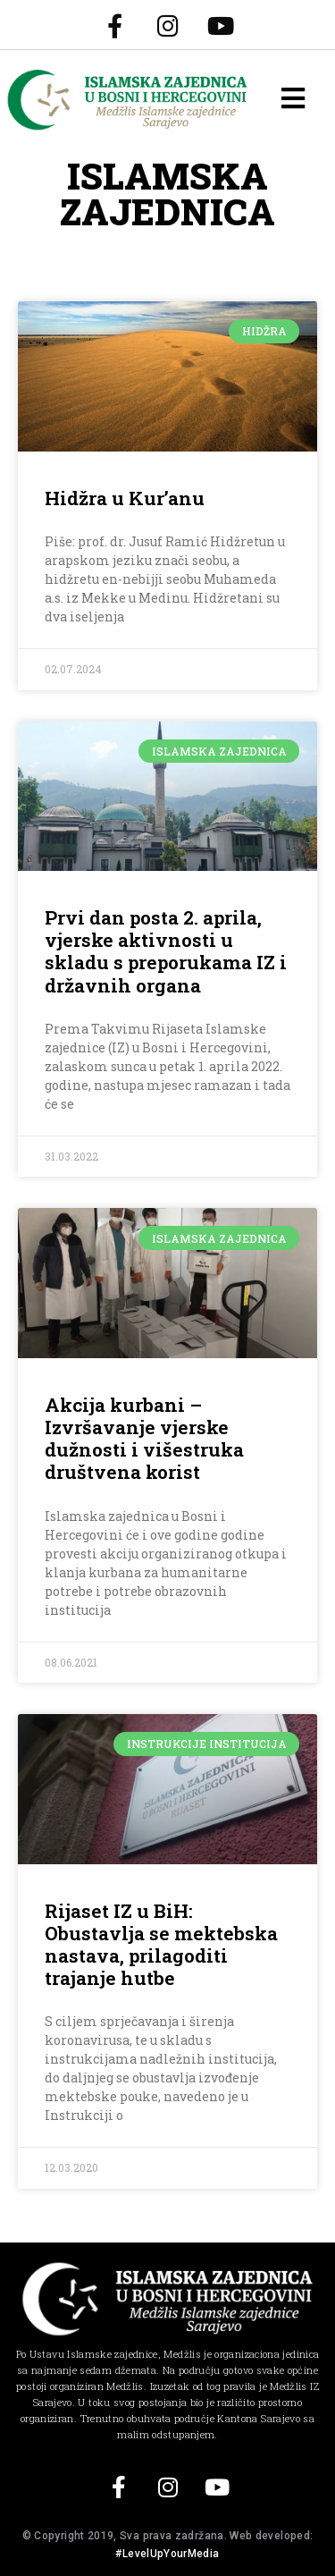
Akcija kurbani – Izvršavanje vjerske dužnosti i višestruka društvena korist (144, 1438)
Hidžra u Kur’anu (125, 498)
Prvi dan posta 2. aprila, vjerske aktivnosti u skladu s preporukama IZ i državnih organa (166, 951)
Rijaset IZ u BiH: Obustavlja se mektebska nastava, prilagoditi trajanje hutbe (161, 1944)
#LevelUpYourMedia (167, 2553)
